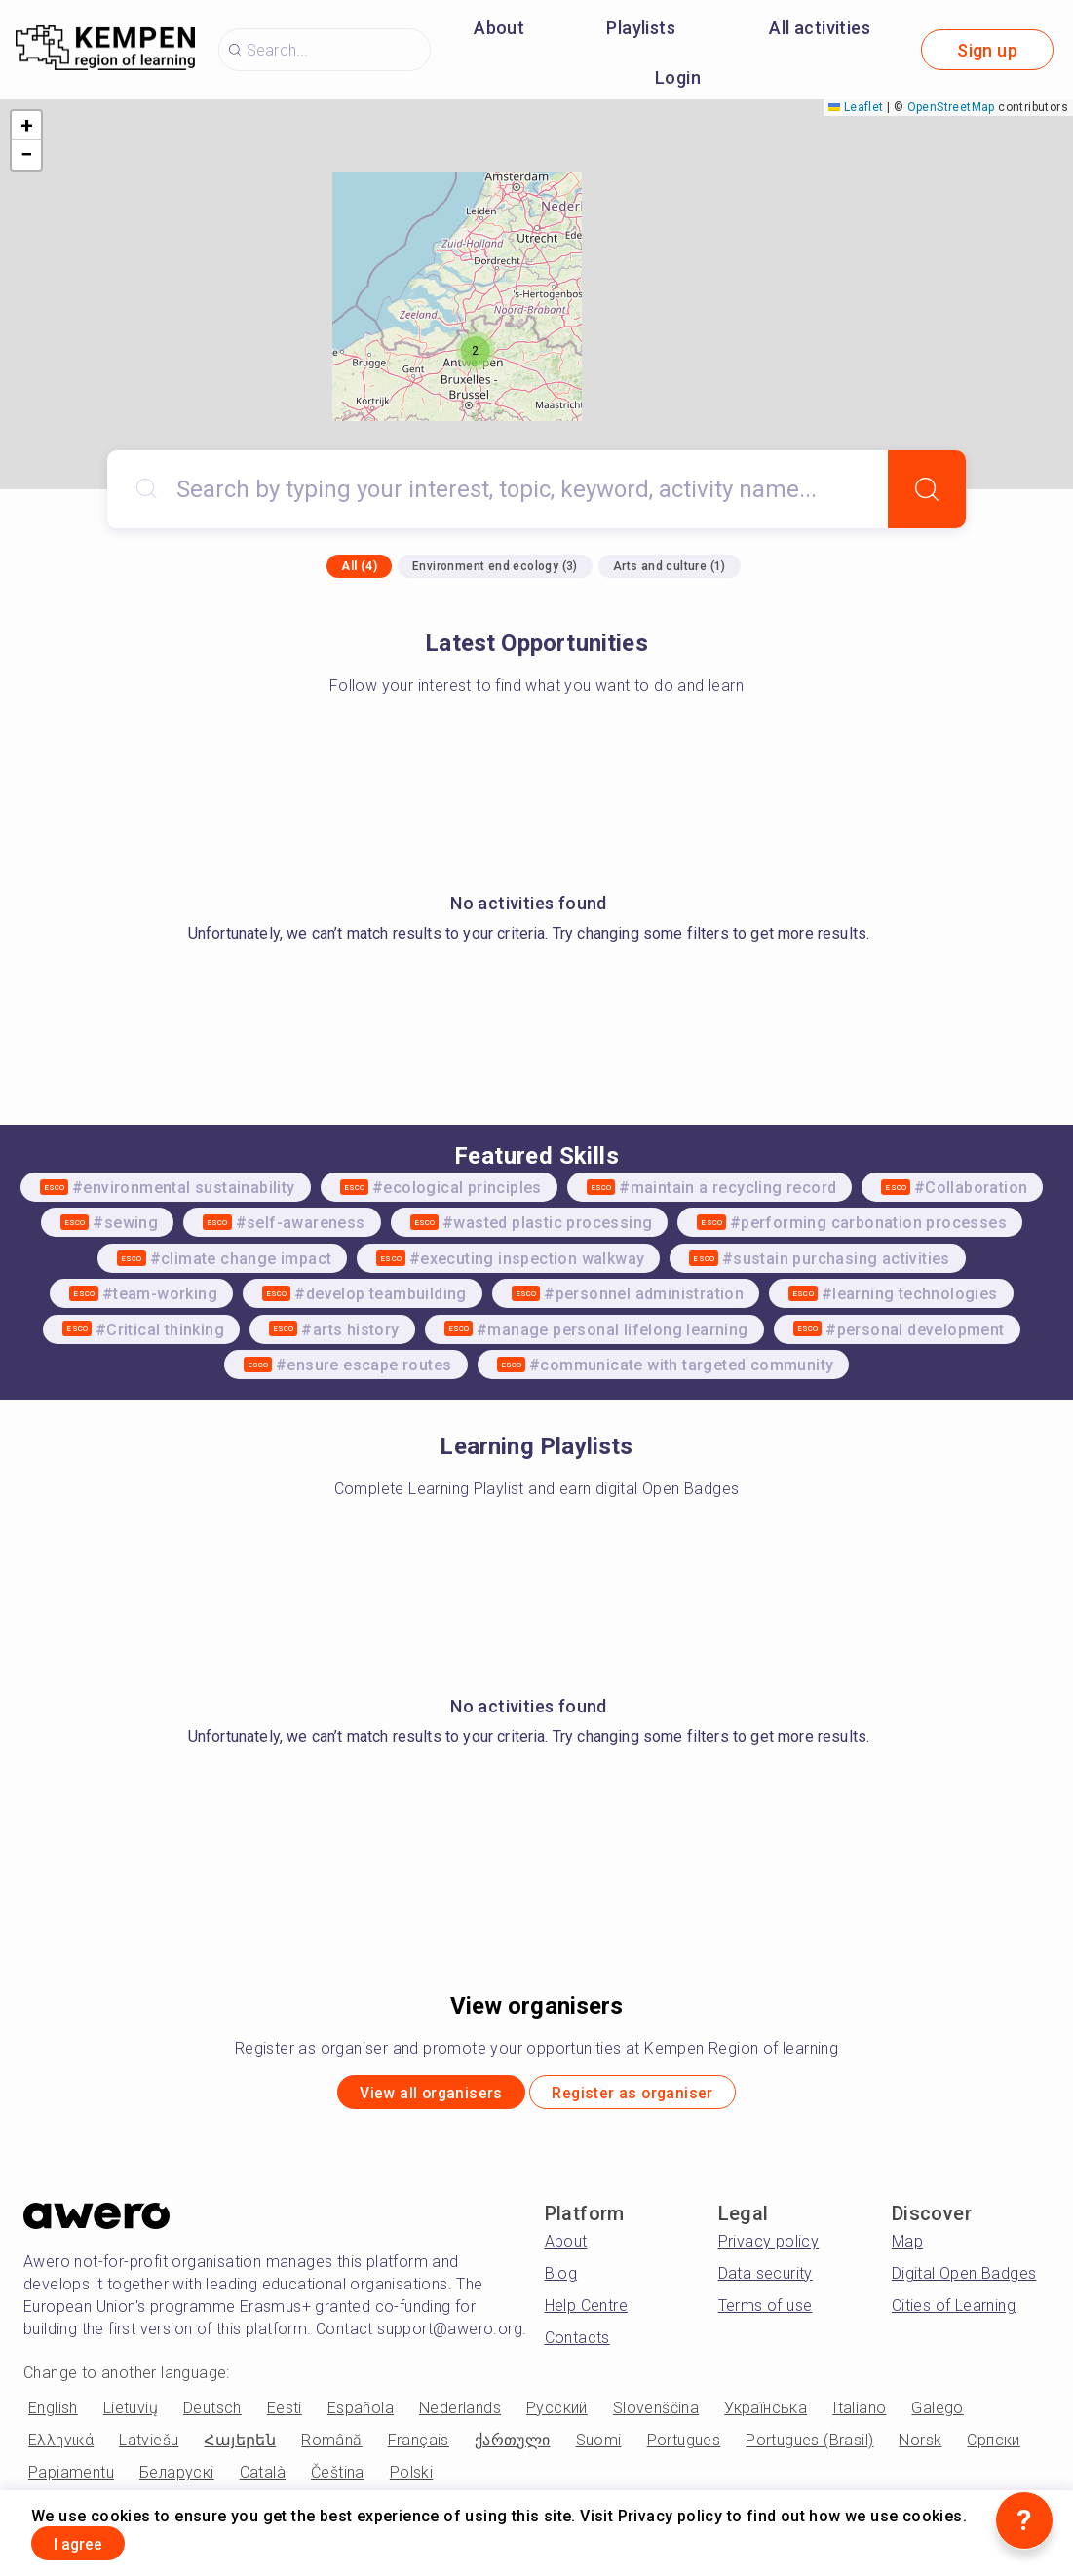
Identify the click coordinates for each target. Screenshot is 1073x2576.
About (499, 28)
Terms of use (765, 2312)
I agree (94, 2540)
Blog (561, 2280)
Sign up (987, 50)
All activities (819, 28)
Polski (411, 2479)
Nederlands (460, 2414)
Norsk (920, 2447)
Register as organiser (652, 2096)
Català (263, 2479)
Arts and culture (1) (669, 566)
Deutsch (212, 2414)
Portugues (684, 2447)
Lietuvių (130, 2414)
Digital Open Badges (964, 2280)
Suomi (599, 2447)
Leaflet (855, 107)
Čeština (337, 2479)
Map (907, 2248)
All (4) (359, 566)
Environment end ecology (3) (495, 566)
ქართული (513, 2447)
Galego (937, 2414)
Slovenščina (656, 2414)
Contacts (577, 2344)
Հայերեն (240, 2447)
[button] (475, 350)
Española (360, 2414)
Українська (765, 2414)
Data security (765, 2280)
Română (331, 2447)
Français (418, 2447)
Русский (557, 2414)
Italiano (859, 2414)
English (53, 2414)
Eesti (284, 2414)
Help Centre (586, 2312)
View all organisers (410, 2096)
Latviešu (148, 2447)
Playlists (640, 28)
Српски (993, 2447)
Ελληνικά (61, 2447)
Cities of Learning (954, 2312)
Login (678, 77)
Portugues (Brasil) (809, 2447)
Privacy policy (769, 2248)
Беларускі (176, 2479)
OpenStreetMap (951, 107)
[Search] (927, 489)
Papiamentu (71, 2479)
